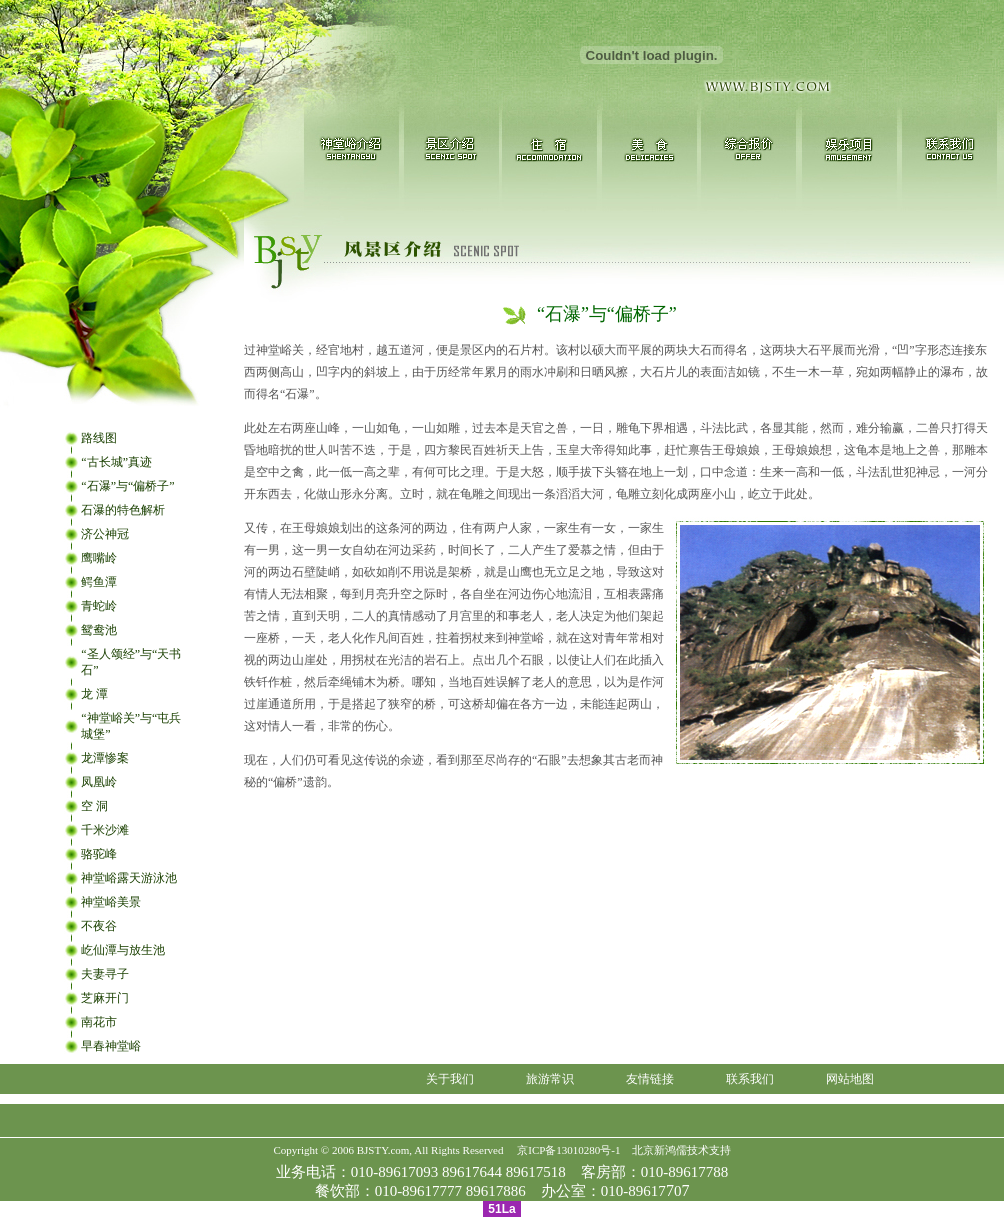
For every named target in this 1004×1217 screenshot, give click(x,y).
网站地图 (850, 1079)
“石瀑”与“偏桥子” (127, 486)
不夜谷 (99, 926)
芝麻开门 (105, 998)
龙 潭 (94, 694)
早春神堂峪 (111, 1046)
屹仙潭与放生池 (123, 950)
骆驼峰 (99, 854)
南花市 (99, 1022)
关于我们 (450, 1079)
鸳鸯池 (99, 630)
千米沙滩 (105, 830)
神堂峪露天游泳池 (129, 878)
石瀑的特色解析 (123, 510)
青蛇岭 (99, 606)
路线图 (99, 438)
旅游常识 (550, 1079)
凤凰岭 (99, 782)
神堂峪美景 (111, 902)
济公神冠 (105, 534)
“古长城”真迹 (116, 462)
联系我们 (750, 1079)
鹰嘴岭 (99, 558)
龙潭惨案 (105, 758)
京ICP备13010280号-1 (568, 1150)
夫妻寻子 (105, 974)
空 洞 (94, 806)
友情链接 (650, 1079)
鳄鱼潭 (99, 582)
